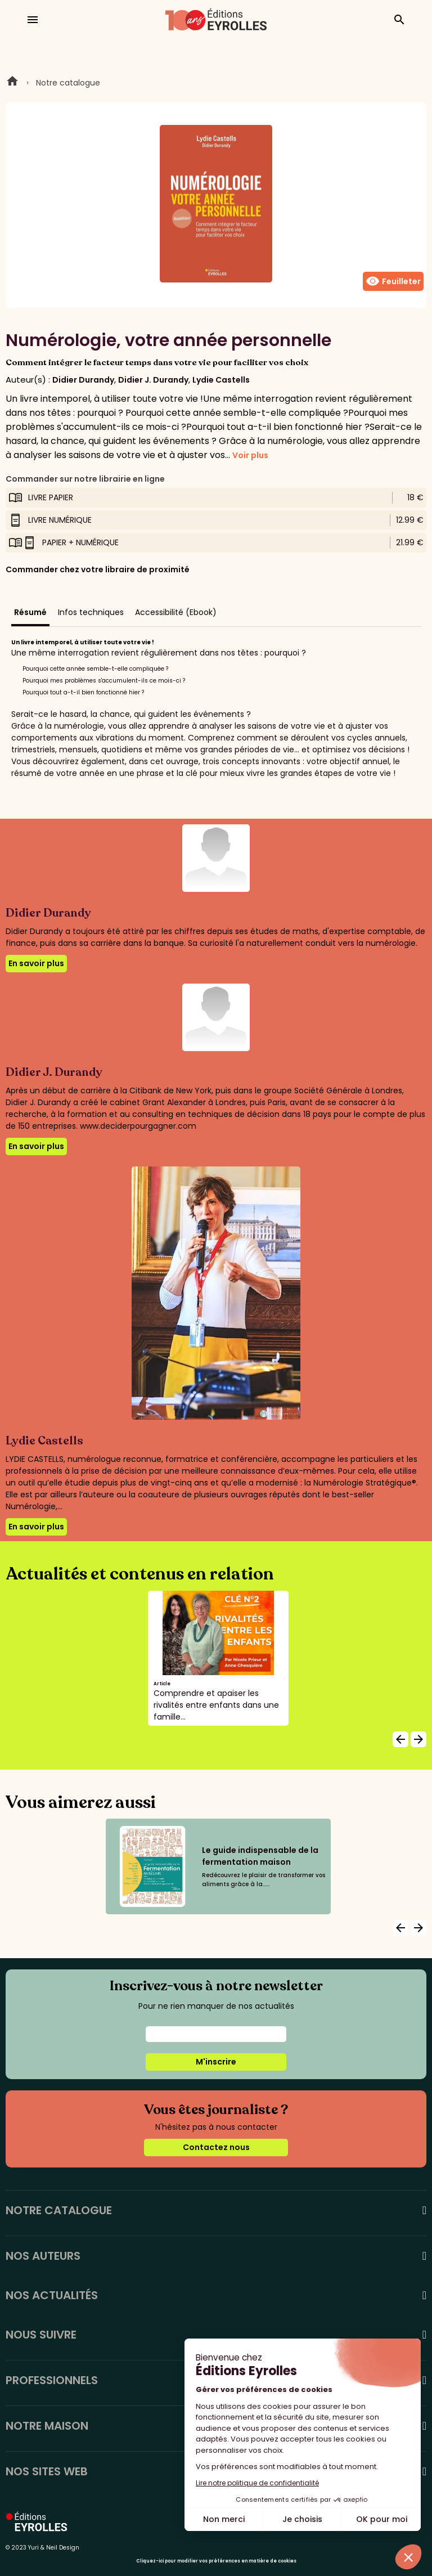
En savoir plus (36, 963)
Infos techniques (91, 612)
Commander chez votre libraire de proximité (98, 569)
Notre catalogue (68, 82)
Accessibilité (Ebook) (176, 612)
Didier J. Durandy (153, 379)
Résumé (30, 612)
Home (12, 82)
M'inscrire (216, 2061)
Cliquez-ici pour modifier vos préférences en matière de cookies (216, 2561)
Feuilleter (393, 281)
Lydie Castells (221, 379)
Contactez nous (216, 2147)
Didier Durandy (83, 379)
